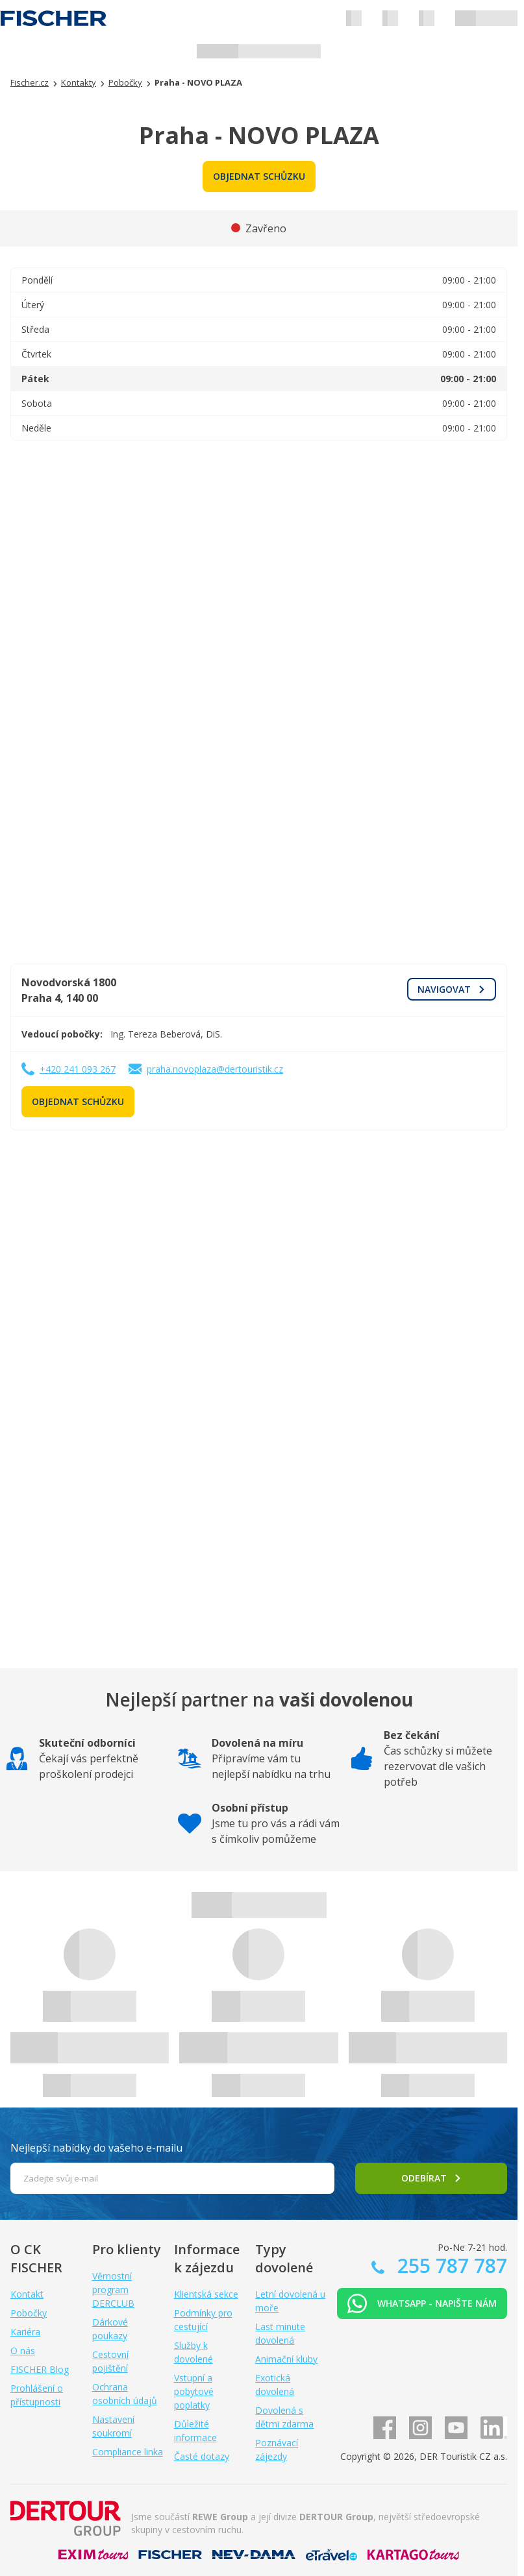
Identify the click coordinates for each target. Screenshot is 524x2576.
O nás (22, 2350)
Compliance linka (127, 2452)
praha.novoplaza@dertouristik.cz (215, 1069)
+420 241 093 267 (78, 1069)
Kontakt (27, 2294)
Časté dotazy (201, 2456)
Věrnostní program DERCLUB (113, 2289)
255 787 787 (449, 2265)
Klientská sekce (206, 2294)
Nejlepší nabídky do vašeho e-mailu (96, 2148)
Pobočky (28, 2313)
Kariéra (25, 2332)
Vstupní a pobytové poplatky (194, 2391)
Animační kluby (286, 2359)
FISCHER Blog (39, 2369)
